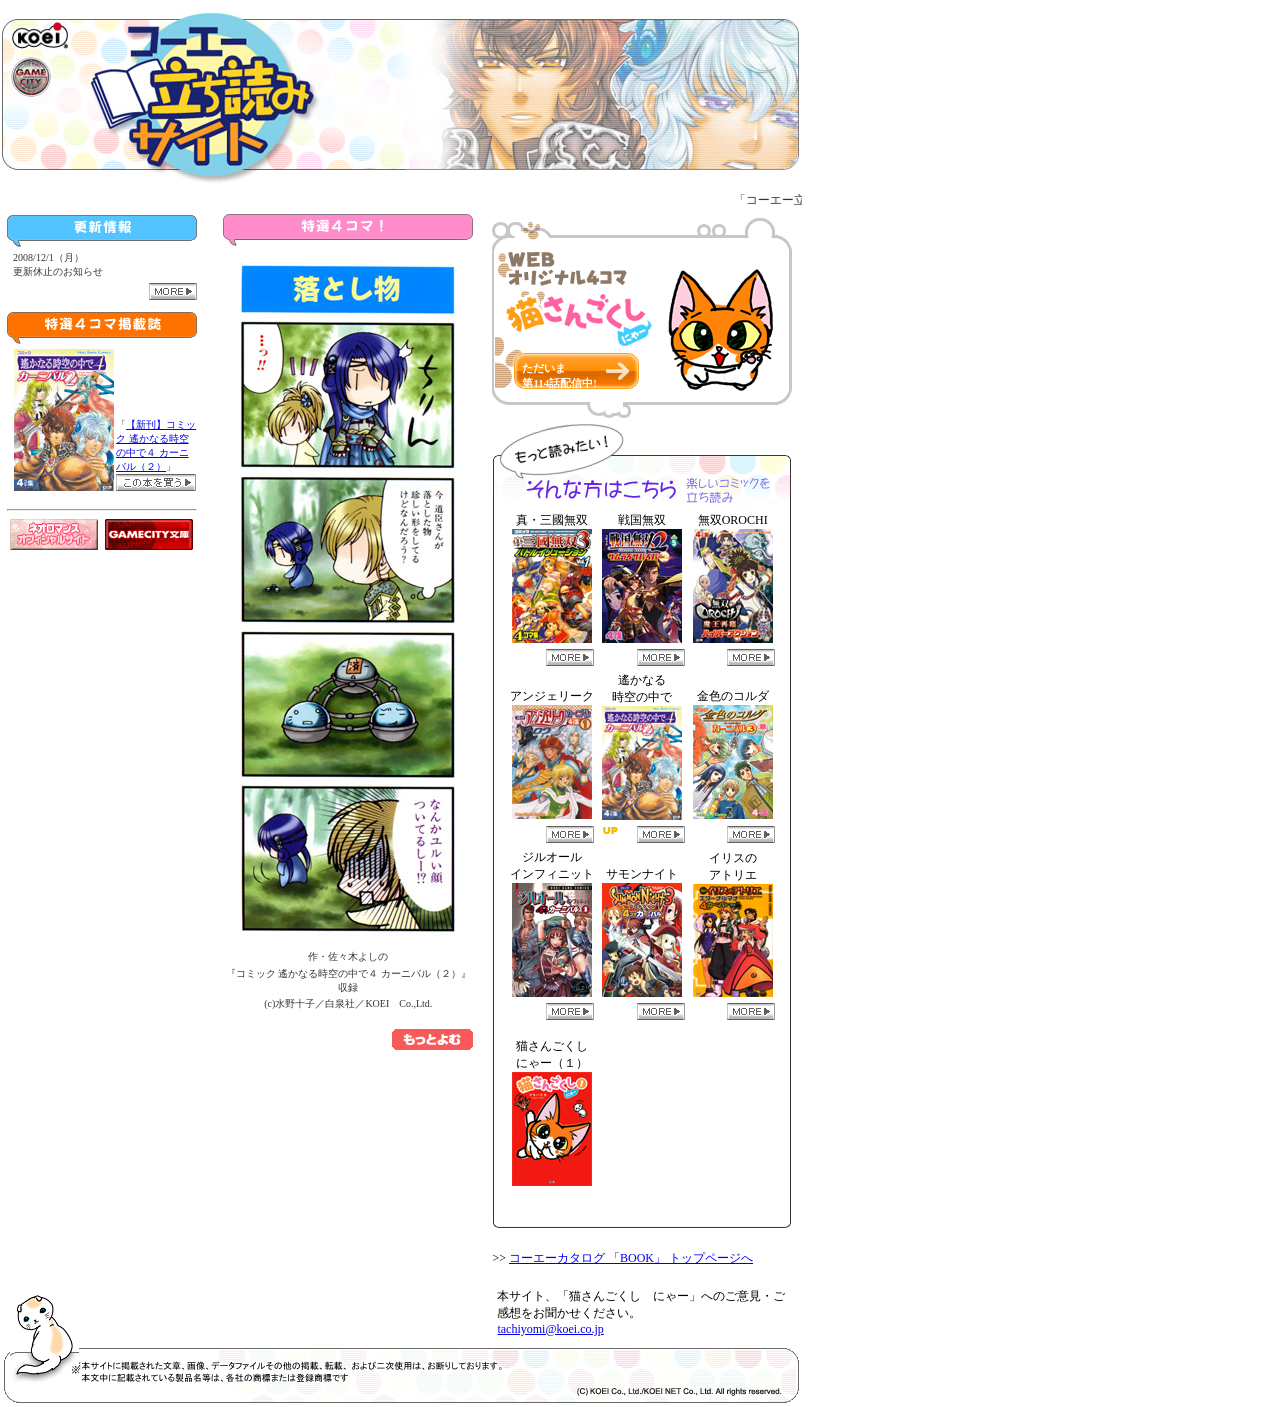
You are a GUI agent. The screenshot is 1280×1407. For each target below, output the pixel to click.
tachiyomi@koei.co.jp (550, 1329)
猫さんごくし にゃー (44, 1303)
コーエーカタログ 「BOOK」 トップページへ (631, 1258)
